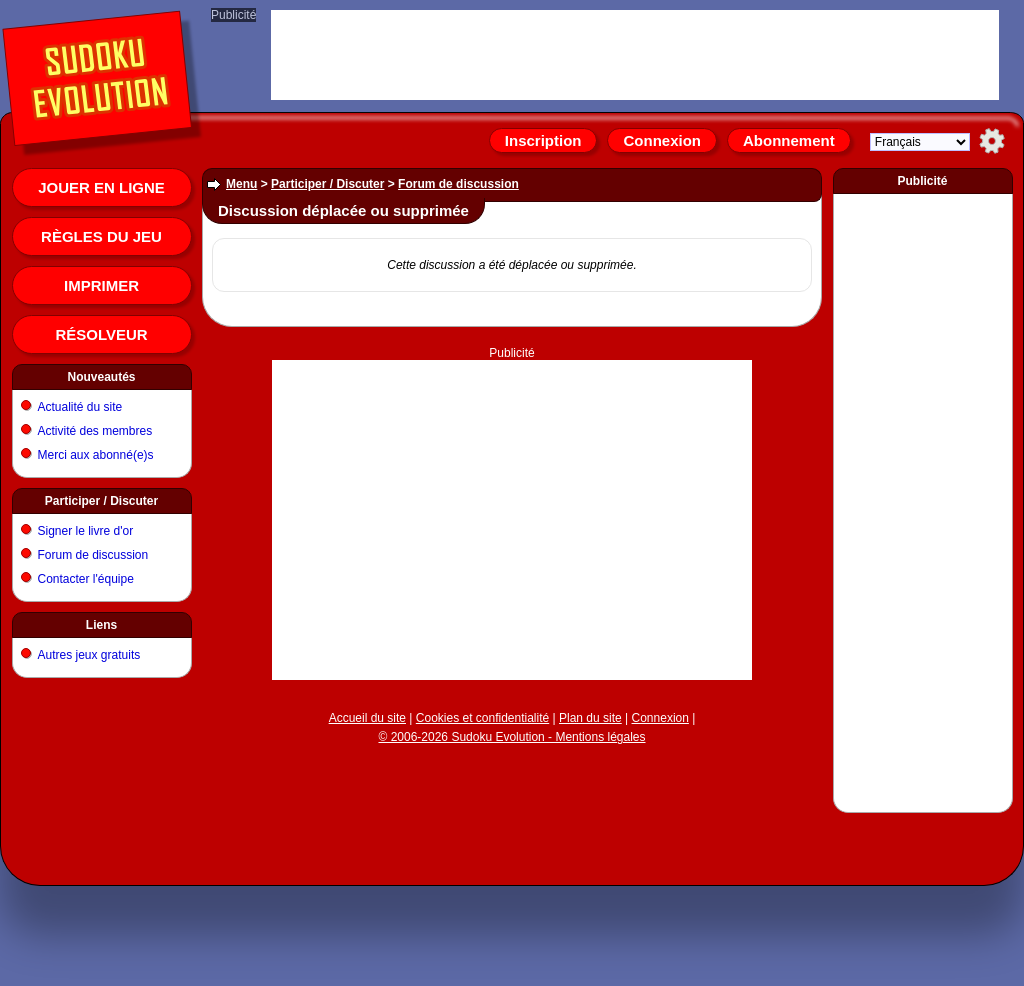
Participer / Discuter (101, 501)
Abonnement (789, 140)
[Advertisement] (512, 435)
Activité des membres (95, 431)
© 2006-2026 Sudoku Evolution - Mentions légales (511, 737)
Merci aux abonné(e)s (96, 455)
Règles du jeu (101, 236)
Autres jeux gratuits (89, 655)
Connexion (662, 140)
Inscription (543, 140)
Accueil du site (367, 718)
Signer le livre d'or (86, 531)
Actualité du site (80, 407)
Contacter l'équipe (86, 579)
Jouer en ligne (101, 187)
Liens (101, 625)
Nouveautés (101, 377)
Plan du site (590, 718)
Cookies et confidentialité (482, 718)
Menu (241, 184)
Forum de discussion (93, 555)
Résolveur (101, 334)
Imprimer (101, 285)
